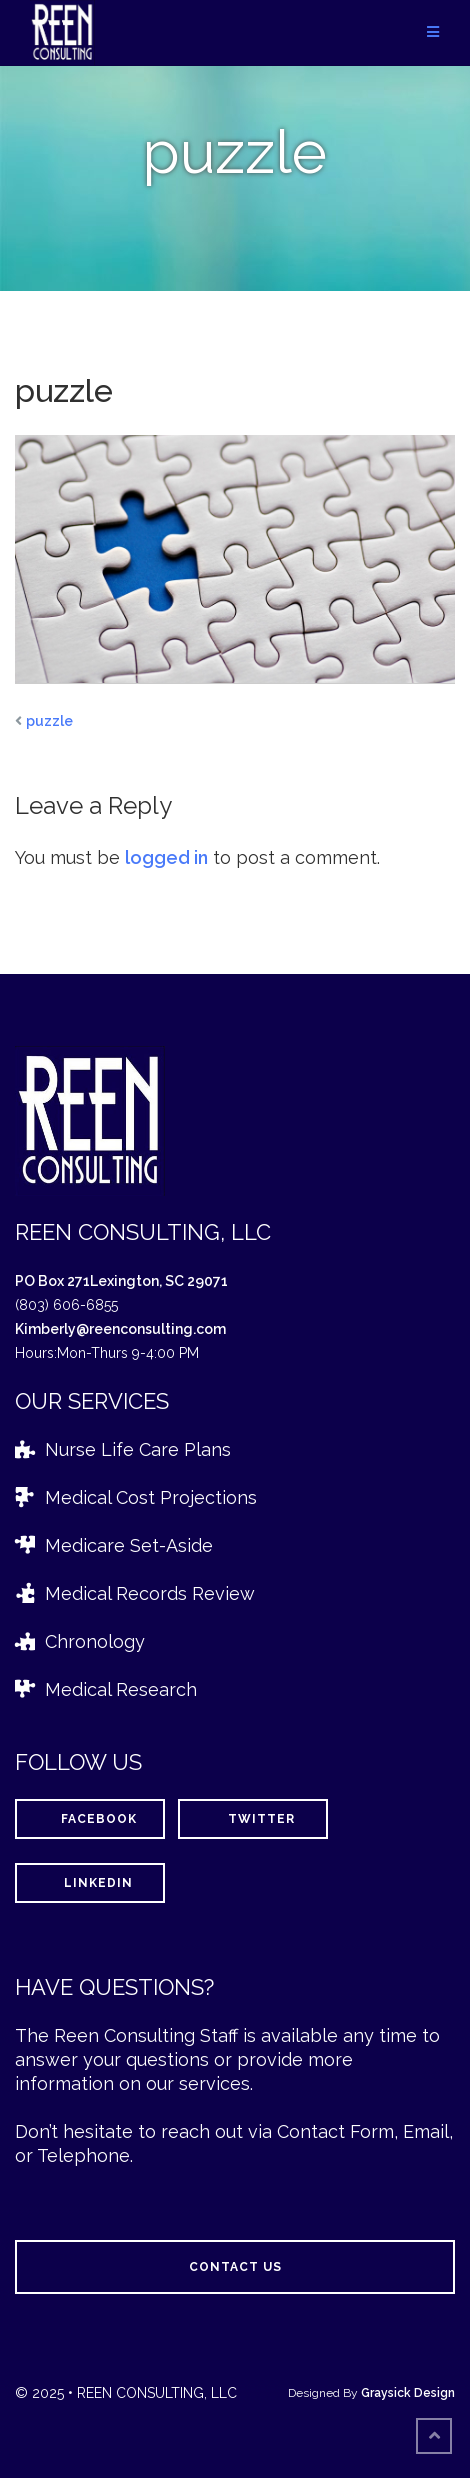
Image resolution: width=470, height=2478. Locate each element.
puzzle (49, 721)
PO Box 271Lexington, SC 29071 (121, 1281)
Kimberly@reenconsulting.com (120, 1329)
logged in (166, 857)
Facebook (90, 1819)
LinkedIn (90, 1883)
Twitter (253, 1819)
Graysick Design (408, 2393)
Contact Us (235, 2267)
